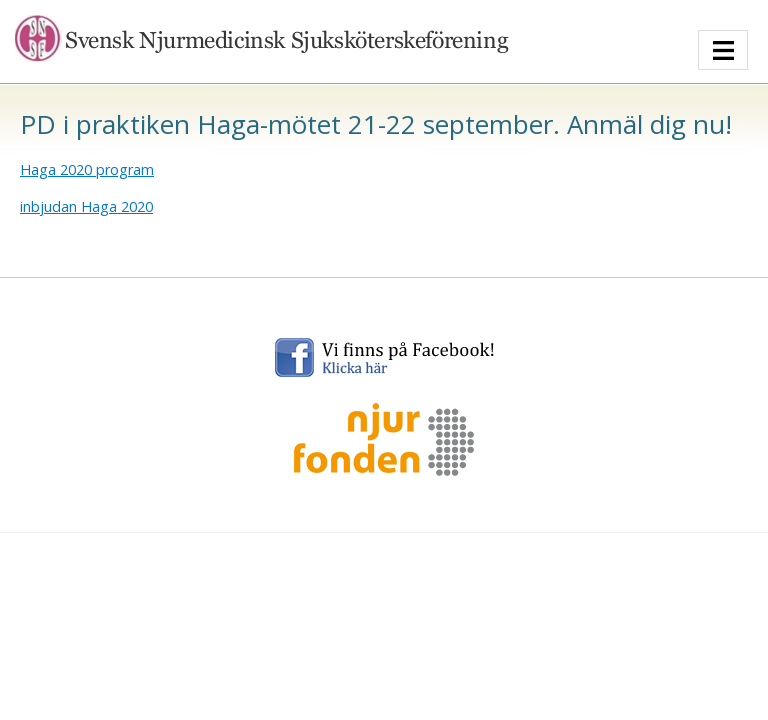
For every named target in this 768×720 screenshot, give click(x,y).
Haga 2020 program (87, 169)
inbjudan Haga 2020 (86, 206)
